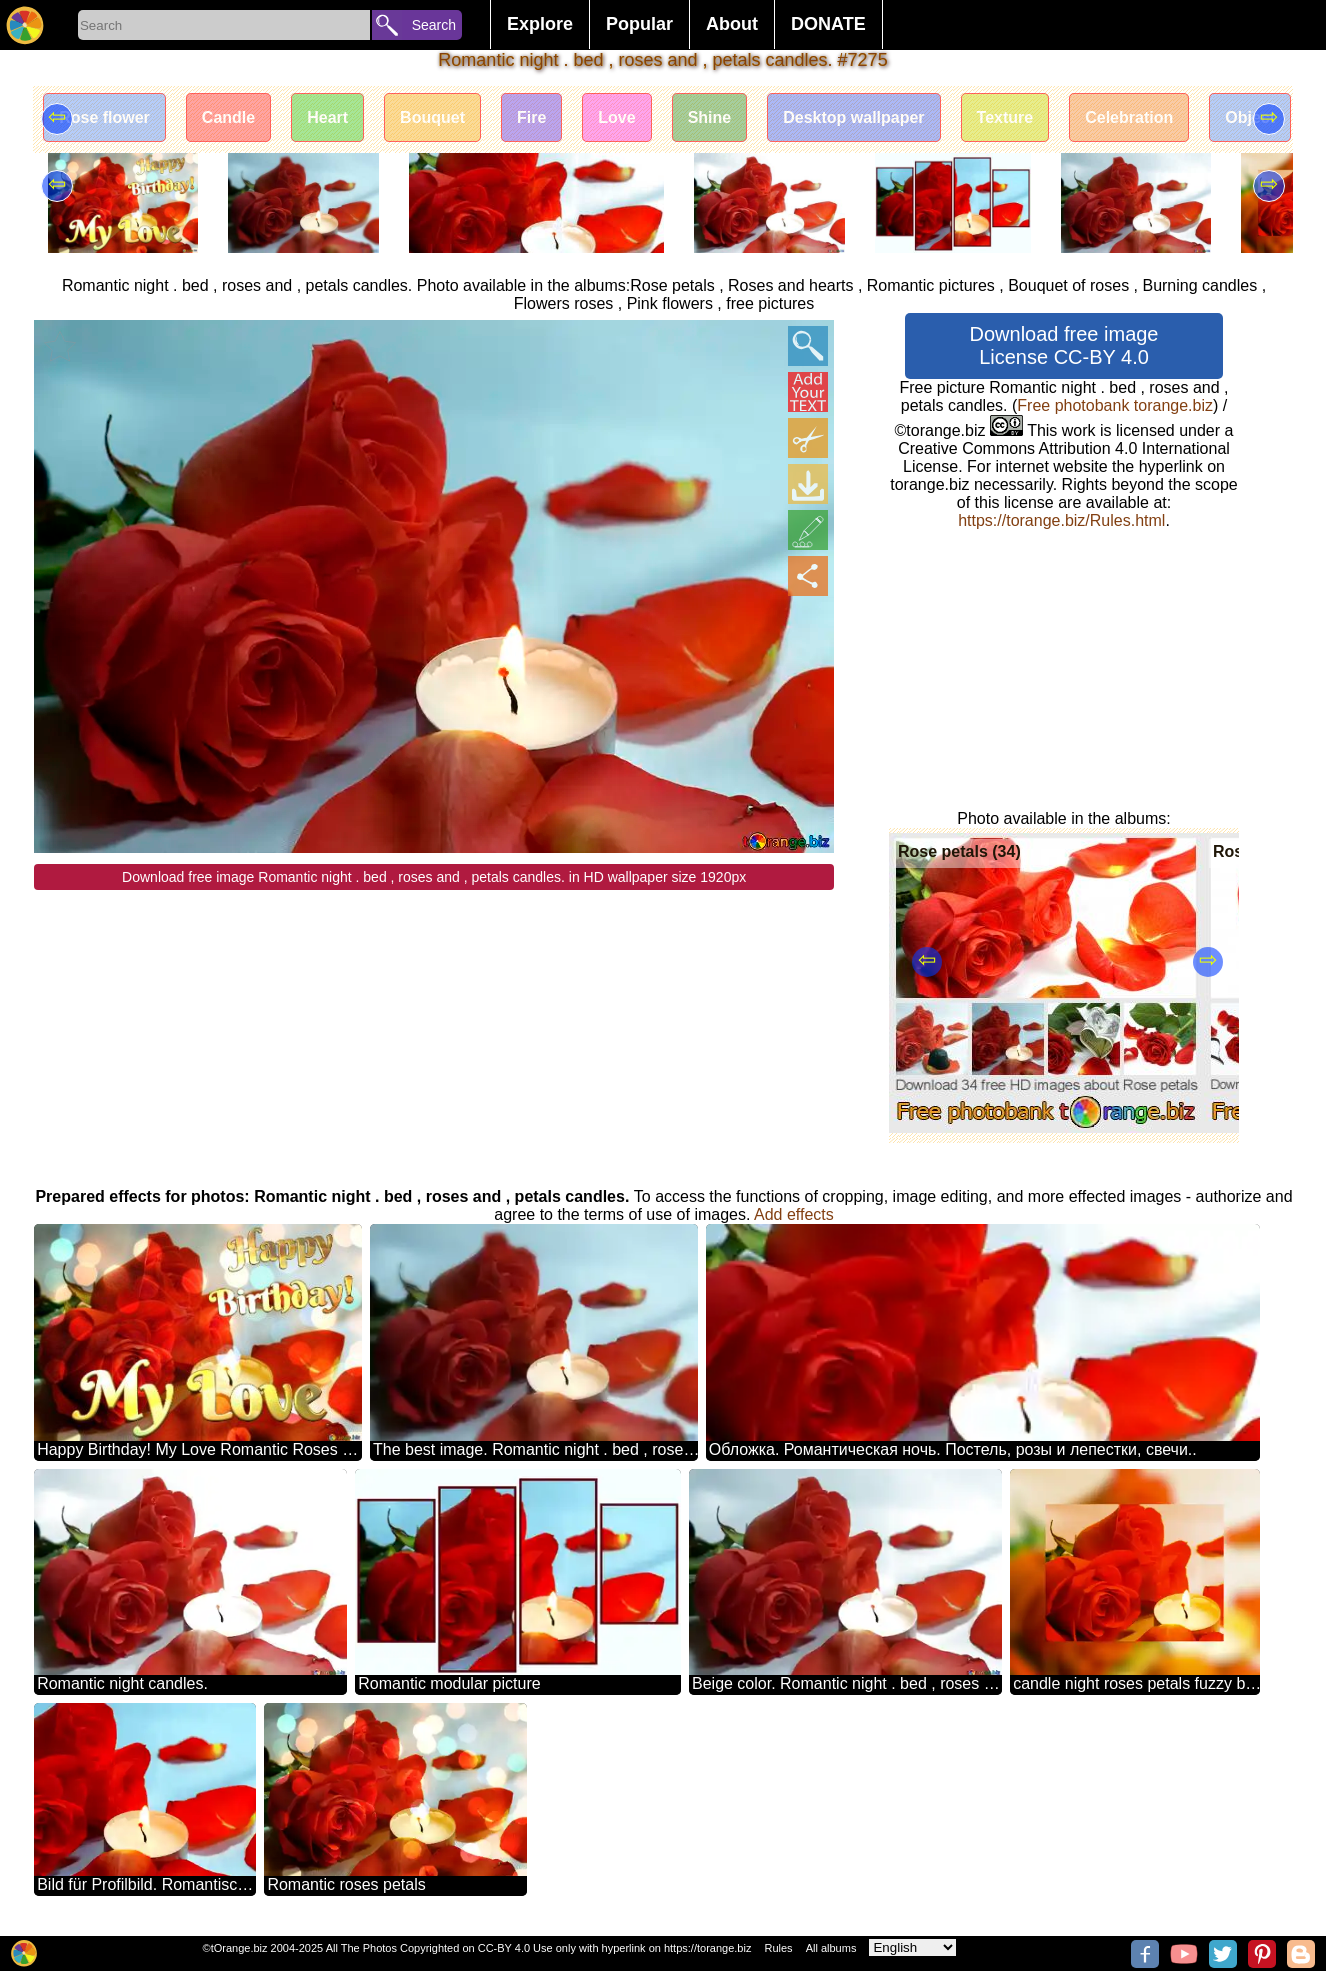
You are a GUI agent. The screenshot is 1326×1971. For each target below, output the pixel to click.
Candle (228, 117)
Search (434, 25)
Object (1250, 117)
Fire (531, 117)
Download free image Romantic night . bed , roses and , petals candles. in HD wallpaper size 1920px (434, 877)
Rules (778, 1948)
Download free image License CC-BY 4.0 (1064, 345)
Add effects (794, 1214)
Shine (710, 117)
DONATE (828, 24)
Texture (1005, 117)
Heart (327, 117)
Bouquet (432, 117)
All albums (831, 1948)
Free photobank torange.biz (1115, 405)
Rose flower (104, 117)
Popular (639, 24)
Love (616, 117)
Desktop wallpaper (853, 117)
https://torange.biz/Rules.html (1061, 520)
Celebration (1129, 117)
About (732, 24)
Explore (540, 24)
